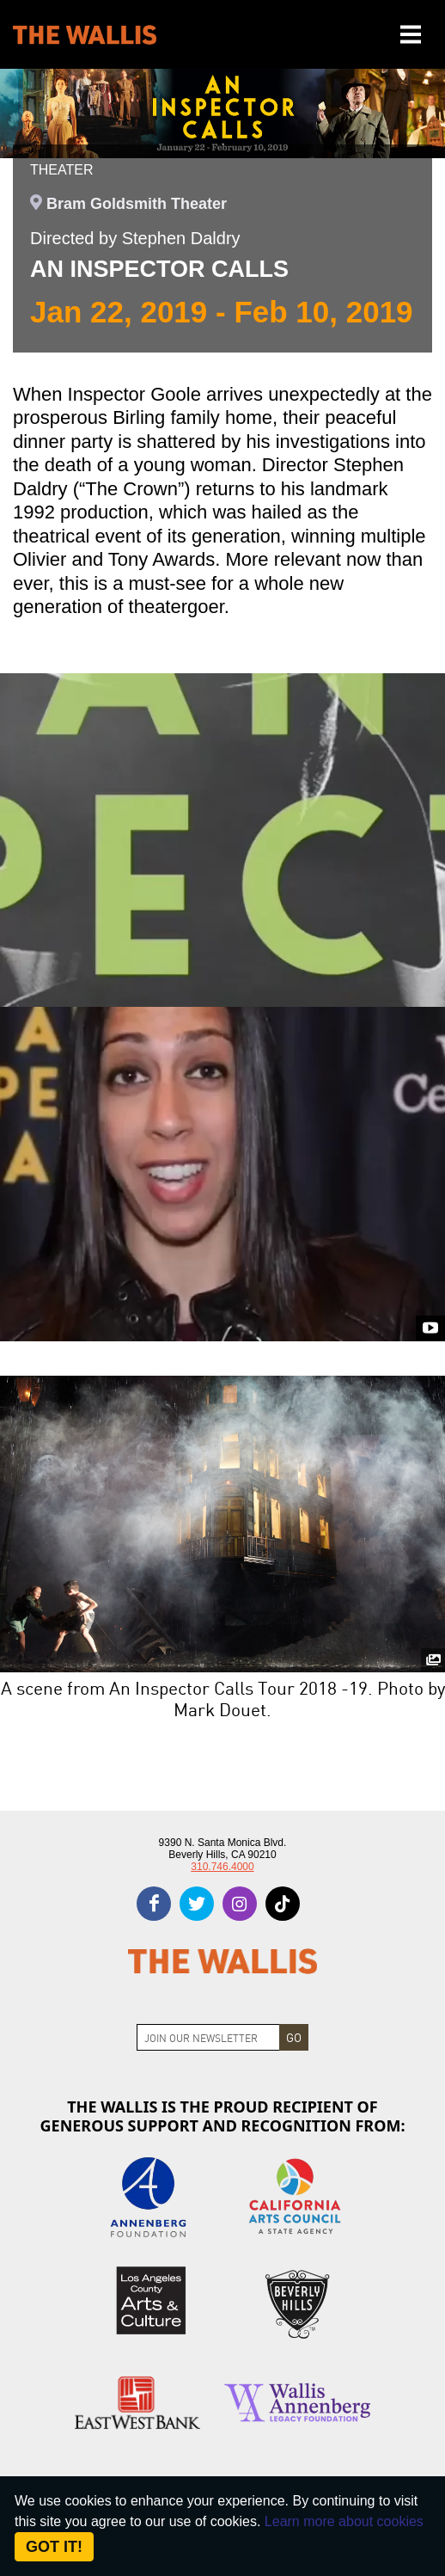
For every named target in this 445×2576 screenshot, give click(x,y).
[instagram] (239, 1903)
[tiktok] (282, 1903)
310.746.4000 (222, 1867)
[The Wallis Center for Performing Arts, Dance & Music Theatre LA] (84, 34)
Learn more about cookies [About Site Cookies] (344, 2521)
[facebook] (154, 1903)
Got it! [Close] (54, 2546)
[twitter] (197, 1903)
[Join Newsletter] (208, 2037)
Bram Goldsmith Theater (136, 203)
